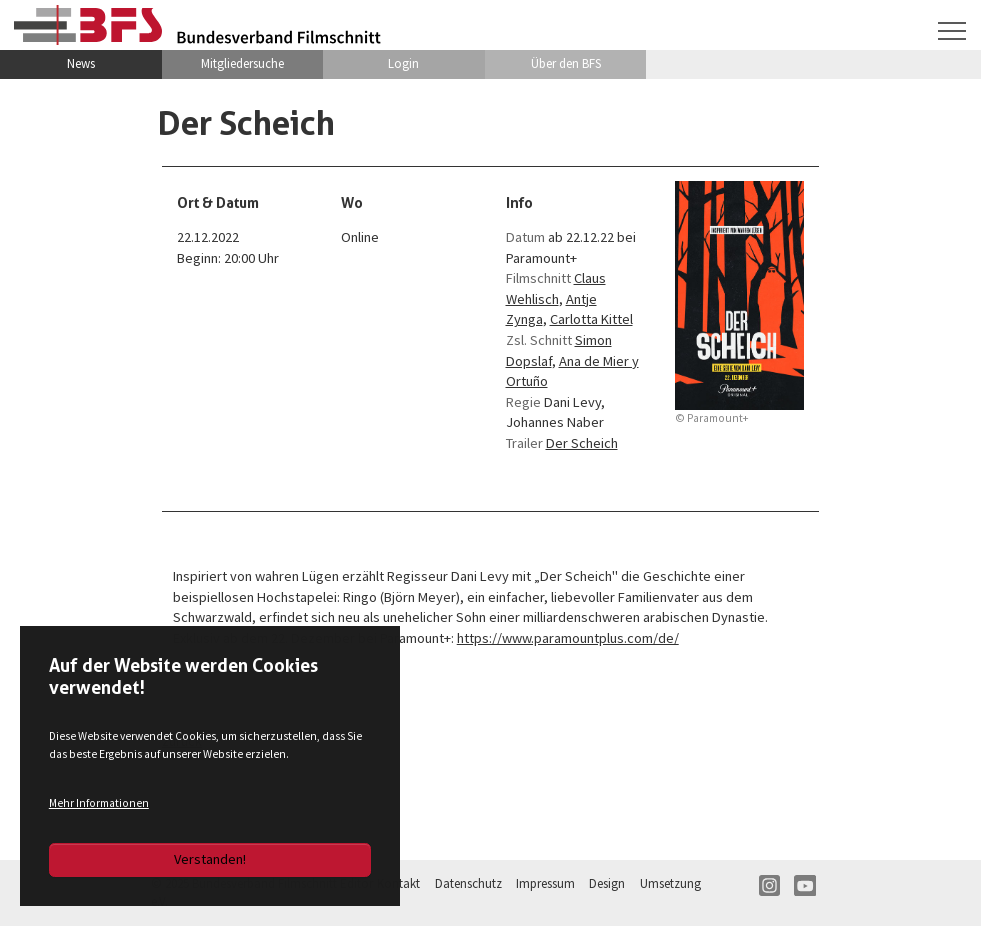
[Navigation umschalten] (952, 31)
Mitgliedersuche (242, 63)
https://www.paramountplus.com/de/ (568, 638)
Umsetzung (670, 883)
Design (607, 883)
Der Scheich (582, 443)
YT (805, 886)
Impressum (545, 883)
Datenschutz (468, 883)
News (81, 63)
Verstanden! (210, 859)
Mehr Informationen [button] (99, 803)
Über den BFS (566, 63)
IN (770, 886)
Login (403, 63)
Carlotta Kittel (591, 319)
